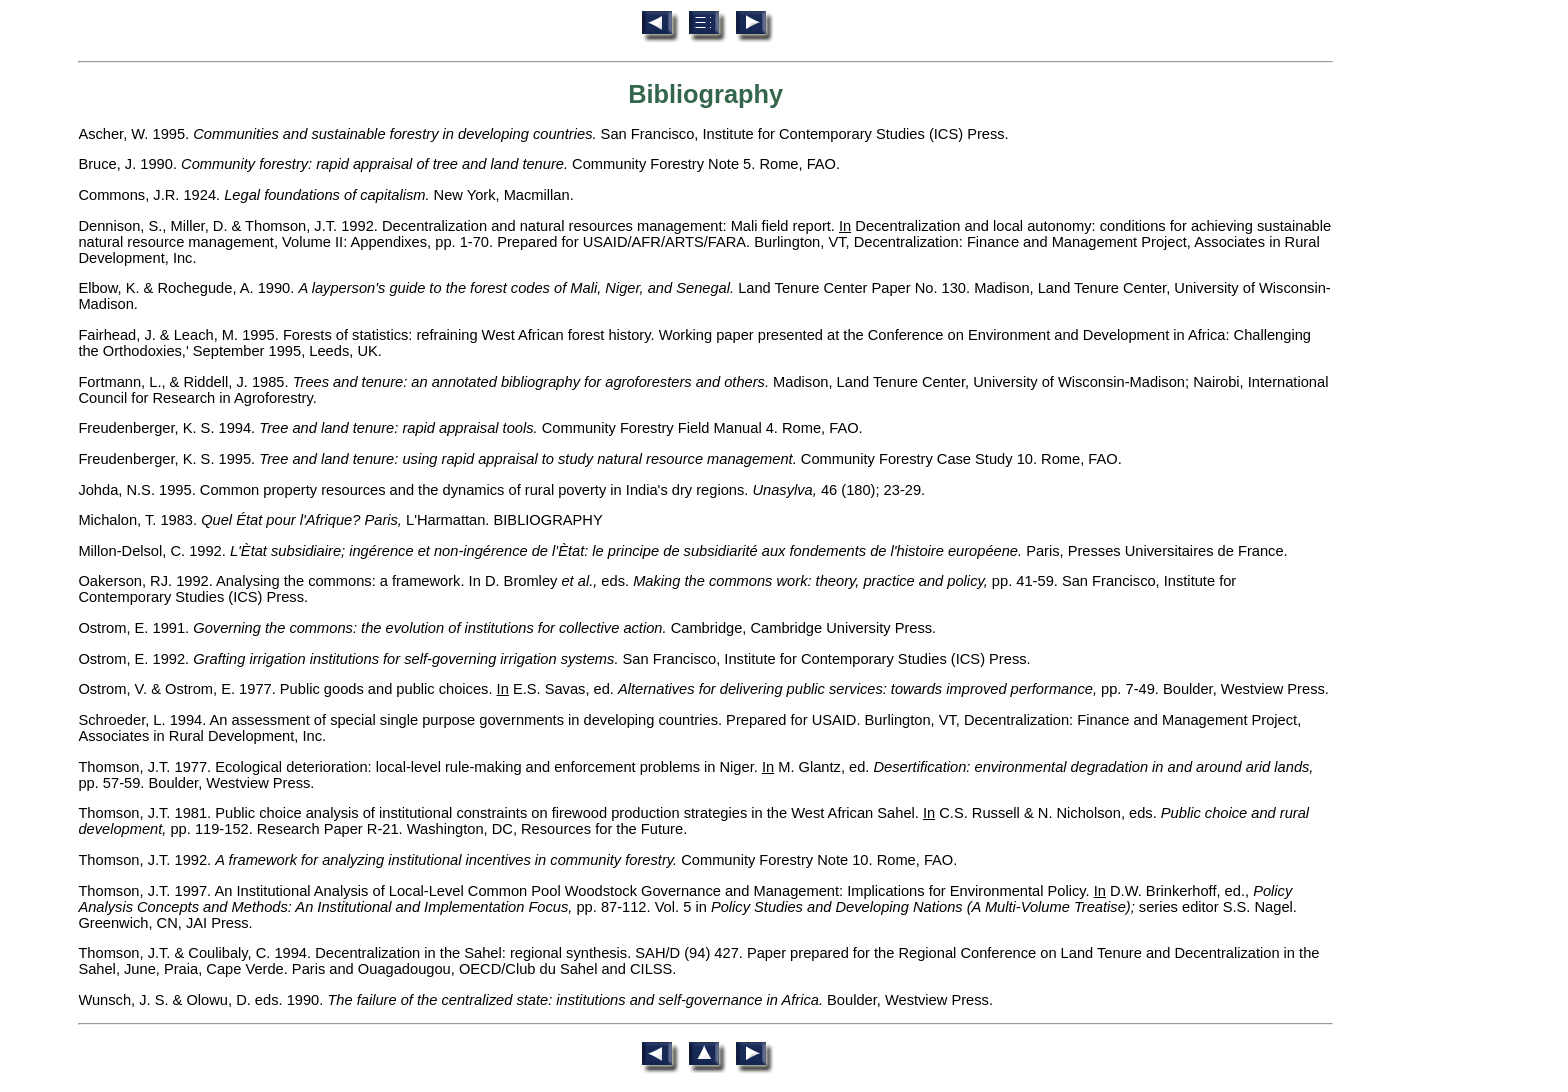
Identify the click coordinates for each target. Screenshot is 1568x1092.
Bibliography (705, 94)
